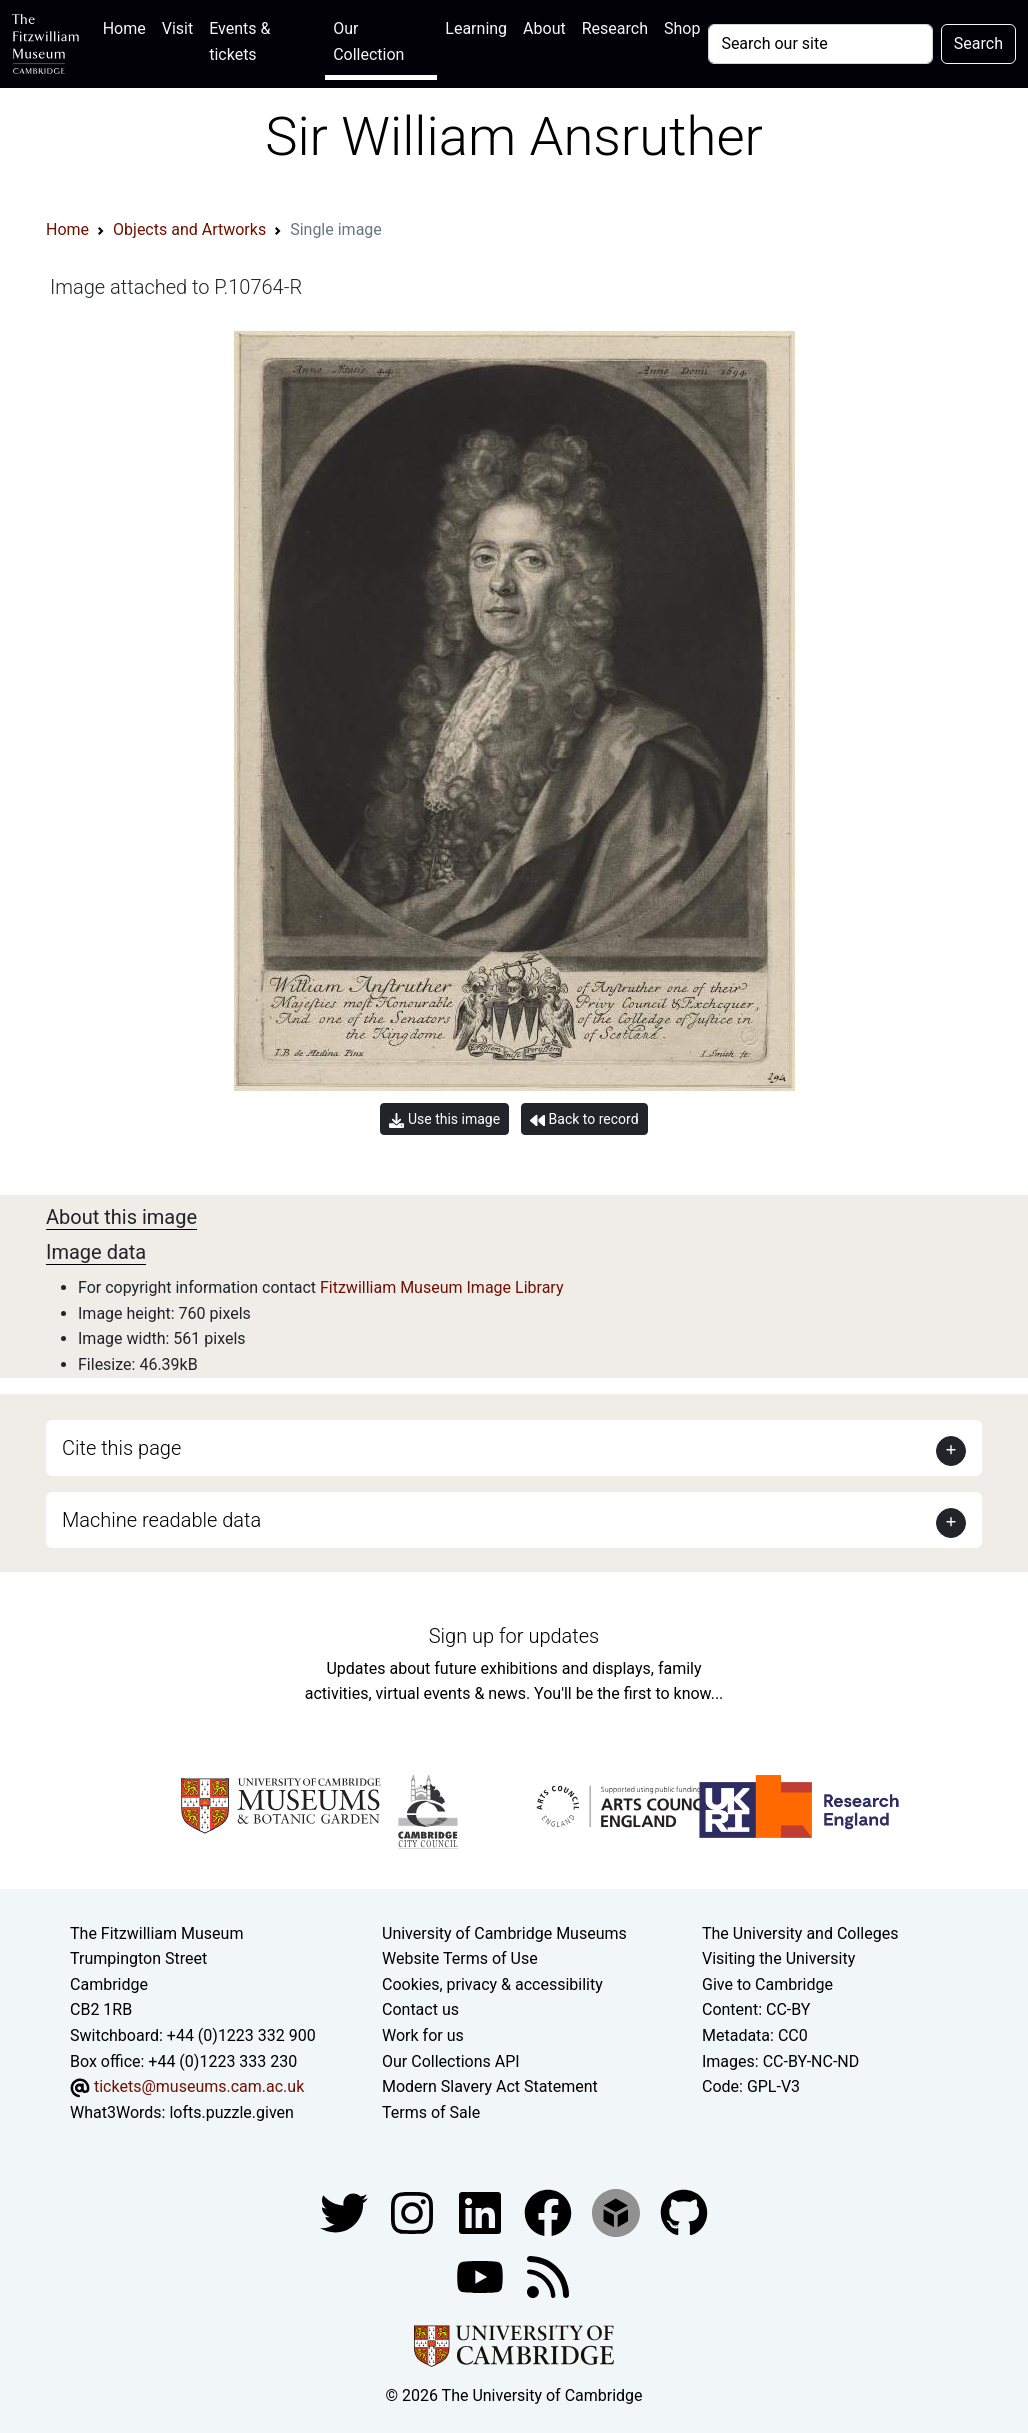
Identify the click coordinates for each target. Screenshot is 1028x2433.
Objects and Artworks (189, 229)
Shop (682, 28)
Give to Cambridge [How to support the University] (767, 1984)
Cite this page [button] (121, 1448)
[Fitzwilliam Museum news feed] (548, 2276)
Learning (476, 28)
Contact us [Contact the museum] (420, 2009)
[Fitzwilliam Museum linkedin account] (550, 2212)
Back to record (584, 1119)
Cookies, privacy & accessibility (492, 1984)
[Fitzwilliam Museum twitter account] (346, 2212)
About (544, 28)
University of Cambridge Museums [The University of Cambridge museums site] (504, 1933)
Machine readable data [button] (161, 1520)
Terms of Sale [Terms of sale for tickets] (431, 2112)
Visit (177, 28)
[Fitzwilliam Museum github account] (684, 2212)
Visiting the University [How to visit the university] (778, 1958)
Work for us (423, 2035)
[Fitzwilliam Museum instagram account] (414, 2212)
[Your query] (820, 44)
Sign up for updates (514, 1636)
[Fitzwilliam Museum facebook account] (482, 2212)
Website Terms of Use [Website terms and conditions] (460, 1958)
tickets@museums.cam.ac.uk (199, 2086)
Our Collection (368, 41)
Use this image (444, 1119)
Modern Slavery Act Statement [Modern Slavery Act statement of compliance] (490, 2086)
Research (615, 28)
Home (128, 26)
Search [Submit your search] (978, 43)
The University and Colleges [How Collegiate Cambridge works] (800, 1933)
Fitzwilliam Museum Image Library (442, 1287)
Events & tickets (239, 41)
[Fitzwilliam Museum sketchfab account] (618, 2212)
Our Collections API (451, 2061)
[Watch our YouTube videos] (482, 2276)
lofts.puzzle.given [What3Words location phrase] (231, 2112)
